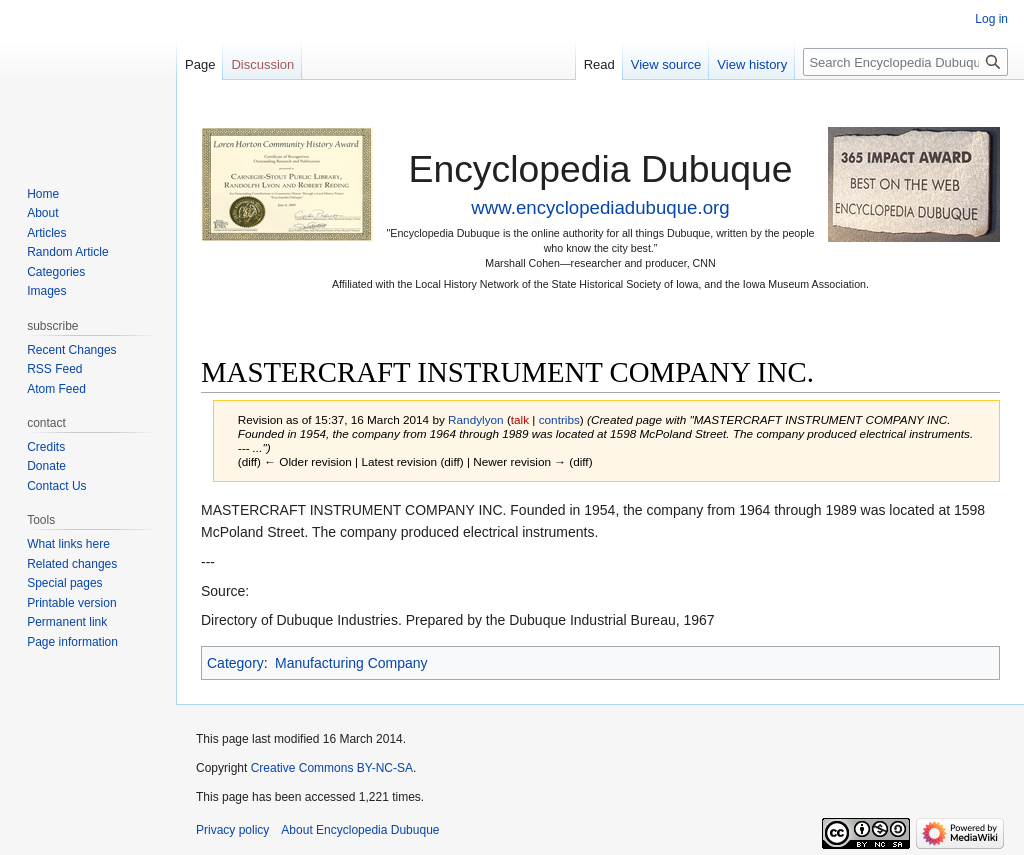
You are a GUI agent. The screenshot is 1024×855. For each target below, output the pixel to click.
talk (520, 419)
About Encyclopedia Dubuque (360, 830)
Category (235, 663)
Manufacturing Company (351, 663)
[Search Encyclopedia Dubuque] (905, 62)
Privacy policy (232, 830)
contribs (559, 419)
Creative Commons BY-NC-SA (332, 768)
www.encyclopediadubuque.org (600, 207)
